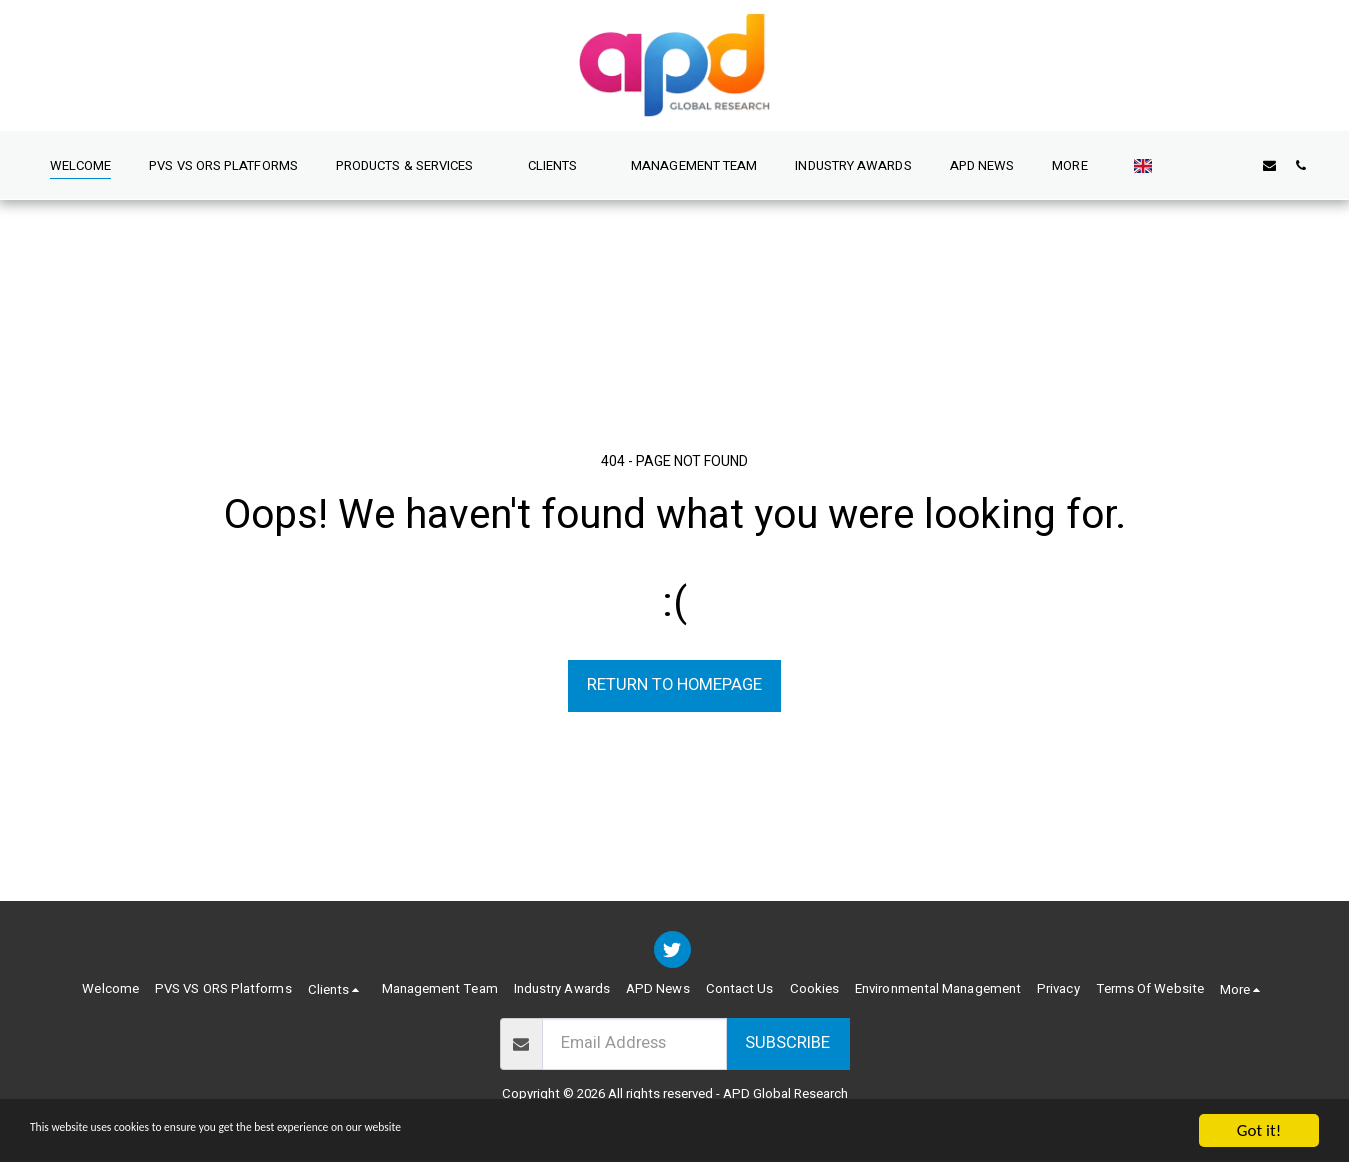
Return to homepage (674, 685)
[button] (401, 165)
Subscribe (787, 1043)
